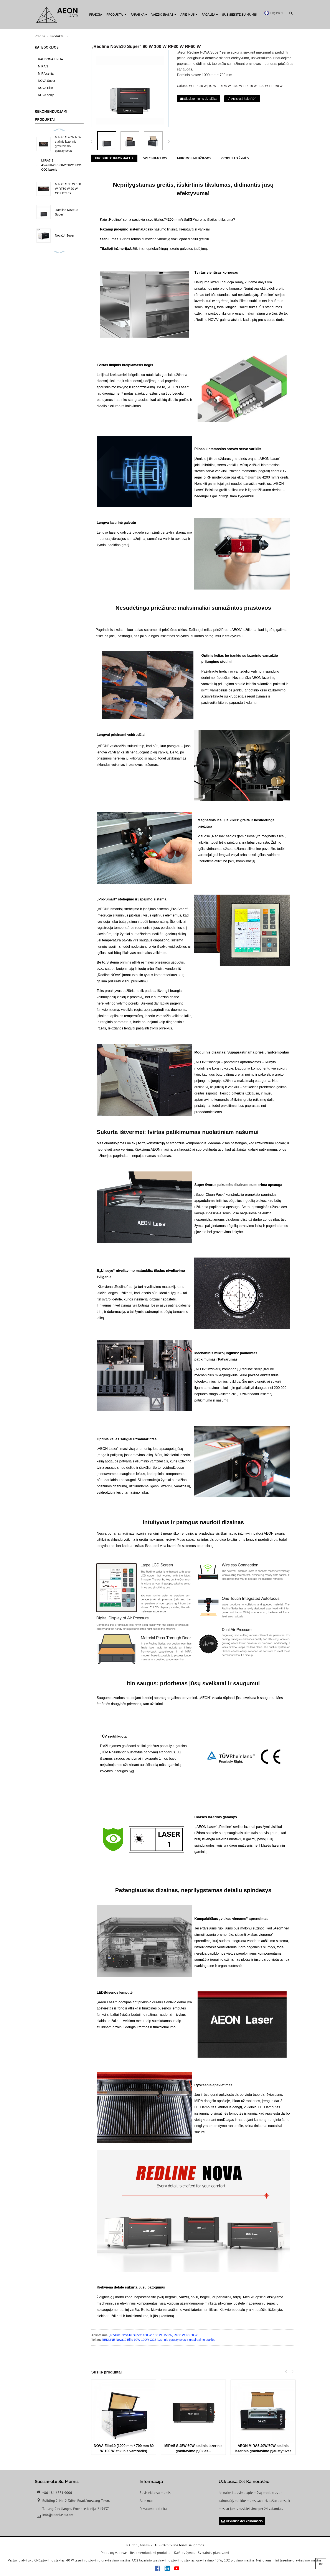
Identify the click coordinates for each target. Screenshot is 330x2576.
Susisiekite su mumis (239, 14)
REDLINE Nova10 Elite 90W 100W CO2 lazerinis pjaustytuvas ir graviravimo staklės (158, 2339)
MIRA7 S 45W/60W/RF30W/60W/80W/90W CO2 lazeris (64, 165)
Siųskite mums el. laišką (200, 98)
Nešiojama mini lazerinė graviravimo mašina (289, 2560)
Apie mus (188, 14)
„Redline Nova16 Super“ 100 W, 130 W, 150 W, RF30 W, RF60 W (153, 2335)
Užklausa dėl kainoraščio (244, 2521)
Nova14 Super (64, 235)
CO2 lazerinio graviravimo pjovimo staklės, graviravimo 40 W (177, 2560)
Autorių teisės (139, 2545)
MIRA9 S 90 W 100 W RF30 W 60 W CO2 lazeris (68, 188)
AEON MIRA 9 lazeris (263, 2446)
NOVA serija (46, 95)
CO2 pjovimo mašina (239, 2560)
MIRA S (43, 66)
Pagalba (210, 14)
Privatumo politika (153, 2508)
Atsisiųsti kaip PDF (243, 98)
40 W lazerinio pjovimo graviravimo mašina (98, 2560)
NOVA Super (46, 80)
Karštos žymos (184, 2552)
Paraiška (138, 14)
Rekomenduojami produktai (150, 2552)
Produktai (116, 14)
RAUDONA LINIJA (50, 59)
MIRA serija (46, 73)
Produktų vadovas (114, 2552)
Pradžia (95, 14)
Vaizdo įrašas (163, 14)
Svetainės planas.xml (213, 2552)
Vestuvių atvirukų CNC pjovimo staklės (36, 2560)
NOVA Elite (45, 88)
